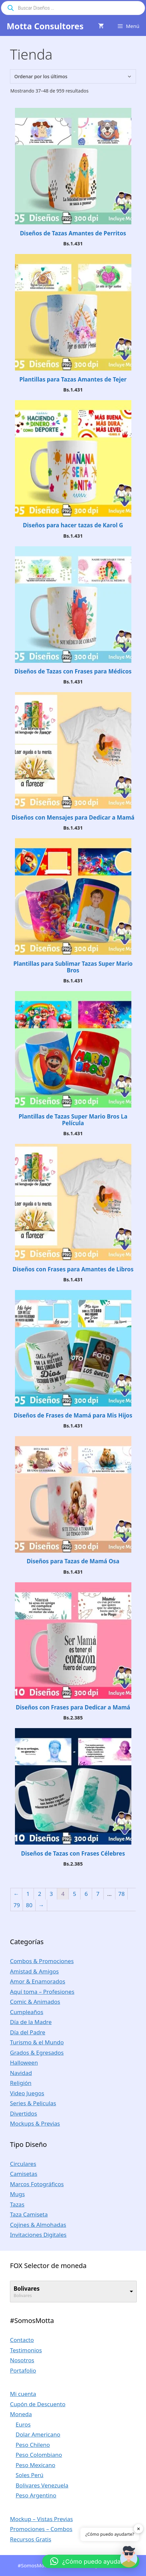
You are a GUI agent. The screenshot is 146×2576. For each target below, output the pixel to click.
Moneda (21, 2414)
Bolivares (27, 2288)
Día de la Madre (31, 2022)
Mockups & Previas (35, 2123)
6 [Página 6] (86, 1894)
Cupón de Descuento (38, 2404)
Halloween (24, 2062)
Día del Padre (27, 2032)
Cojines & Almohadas (38, 2224)
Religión (21, 2083)
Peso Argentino (36, 2495)
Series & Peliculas (33, 2103)
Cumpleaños (26, 2012)
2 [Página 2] (39, 1894)
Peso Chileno (33, 2444)
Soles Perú (30, 2475)
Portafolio (23, 2370)
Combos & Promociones (42, 1961)
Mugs (17, 2194)
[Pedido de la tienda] (73, 76)
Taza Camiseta (29, 2214)
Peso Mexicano (35, 2465)
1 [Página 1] (28, 1894)
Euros (23, 2424)
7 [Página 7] (97, 1894)
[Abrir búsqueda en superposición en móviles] (73, 8)
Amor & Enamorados (37, 1981)
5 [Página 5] (74, 1894)
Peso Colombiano (39, 2454)
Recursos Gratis (30, 2539)
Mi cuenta (23, 2394)
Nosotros (22, 2360)
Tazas (17, 2204)
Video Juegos (27, 2093)
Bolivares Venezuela (42, 2485)
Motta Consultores (45, 26)
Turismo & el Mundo (37, 2042)
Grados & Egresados (37, 2052)
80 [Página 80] (29, 1905)
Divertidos (23, 2113)
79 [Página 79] (17, 1905)
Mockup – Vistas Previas (41, 2519)
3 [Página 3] (51, 1894)
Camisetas (23, 2174)
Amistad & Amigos (34, 1971)
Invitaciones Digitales (38, 2234)
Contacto (22, 2340)
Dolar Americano (38, 2434)
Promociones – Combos (41, 2529)
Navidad (21, 2073)
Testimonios (26, 2350)
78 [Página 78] (121, 1894)
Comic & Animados (35, 2001)
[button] (90, 2561)
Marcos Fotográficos (37, 2184)
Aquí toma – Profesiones (42, 1991)
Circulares (23, 2164)
